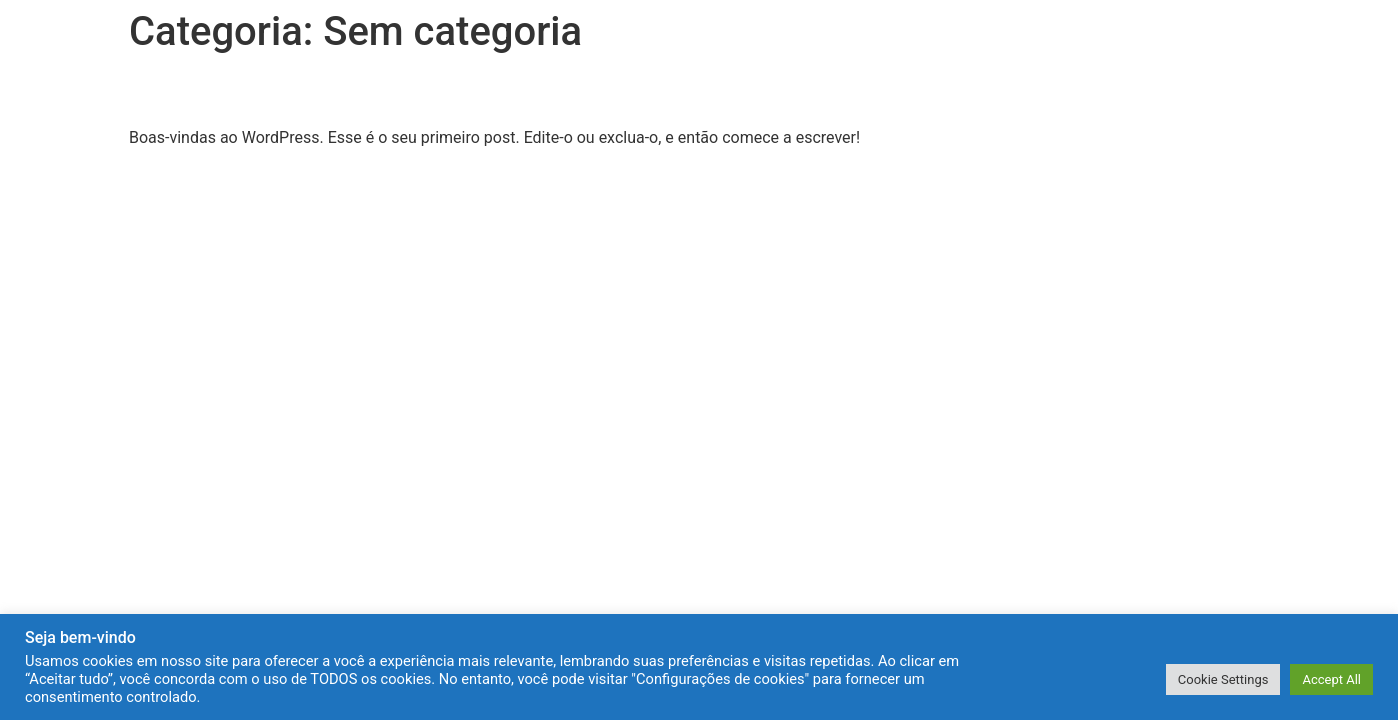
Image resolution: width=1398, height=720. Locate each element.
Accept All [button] (1331, 679)
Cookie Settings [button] (1223, 679)
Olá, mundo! (214, 91)
